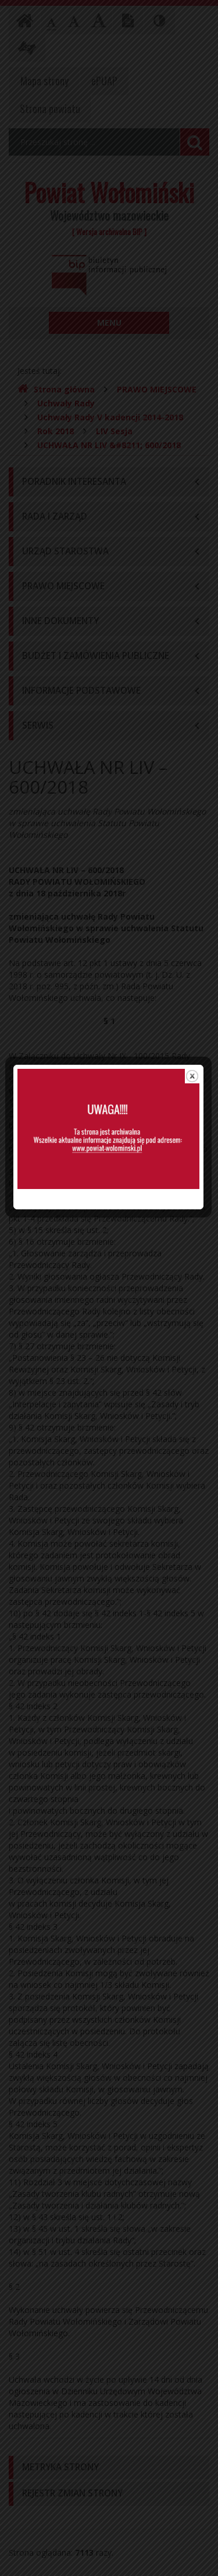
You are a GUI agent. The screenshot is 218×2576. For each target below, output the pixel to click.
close (192, 1140)
